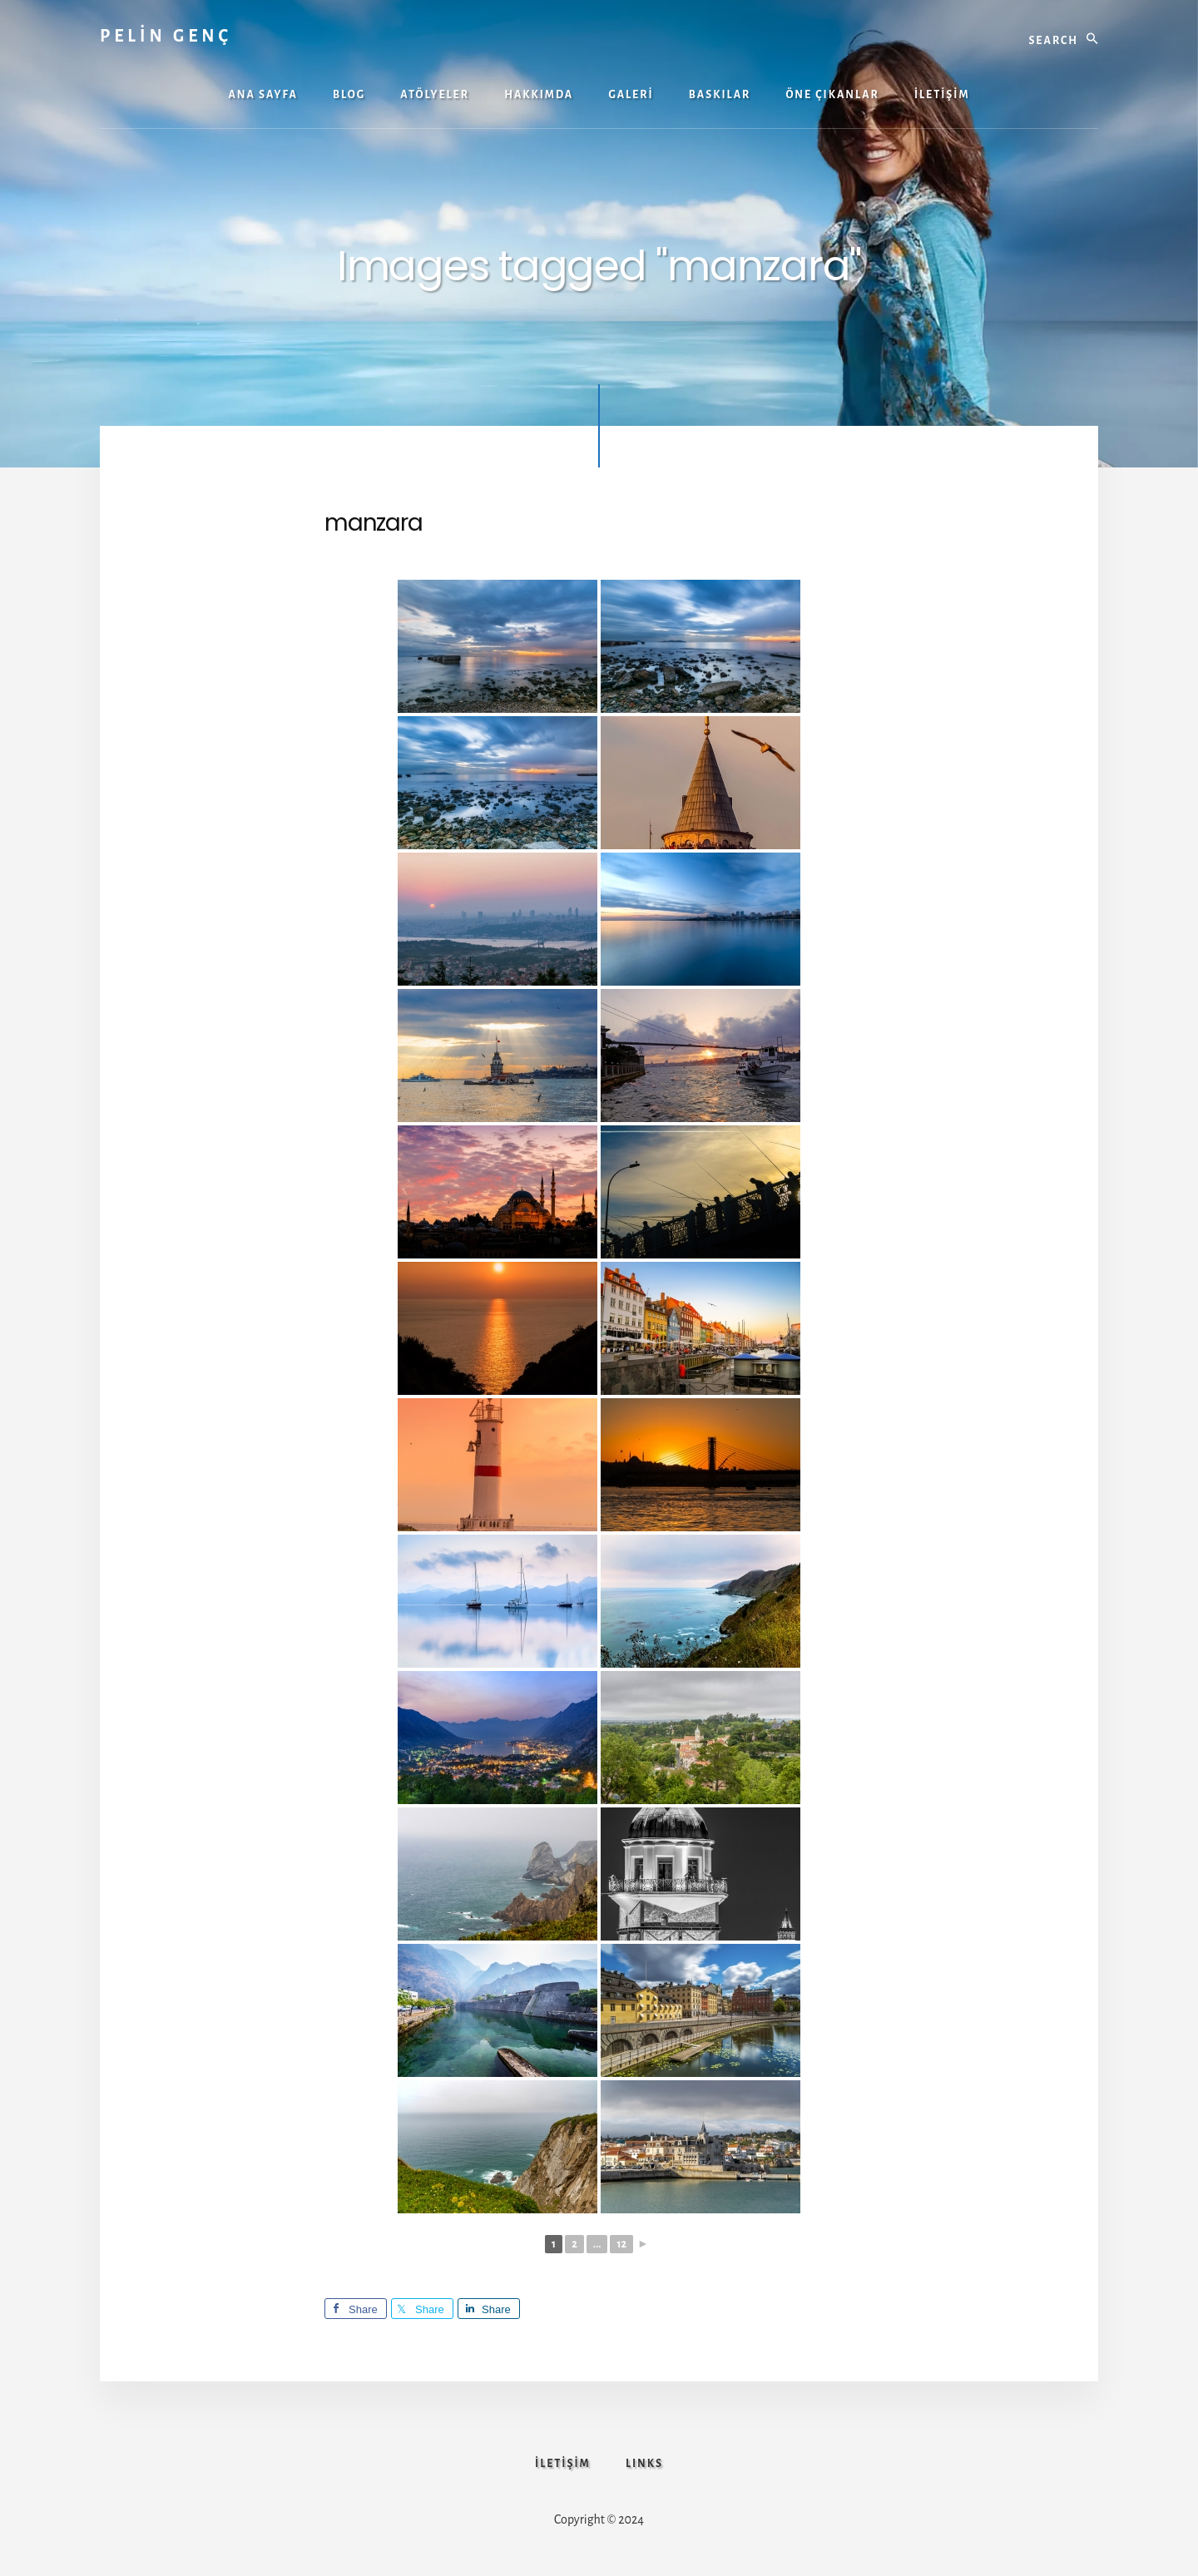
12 (621, 2244)
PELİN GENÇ (166, 36)
